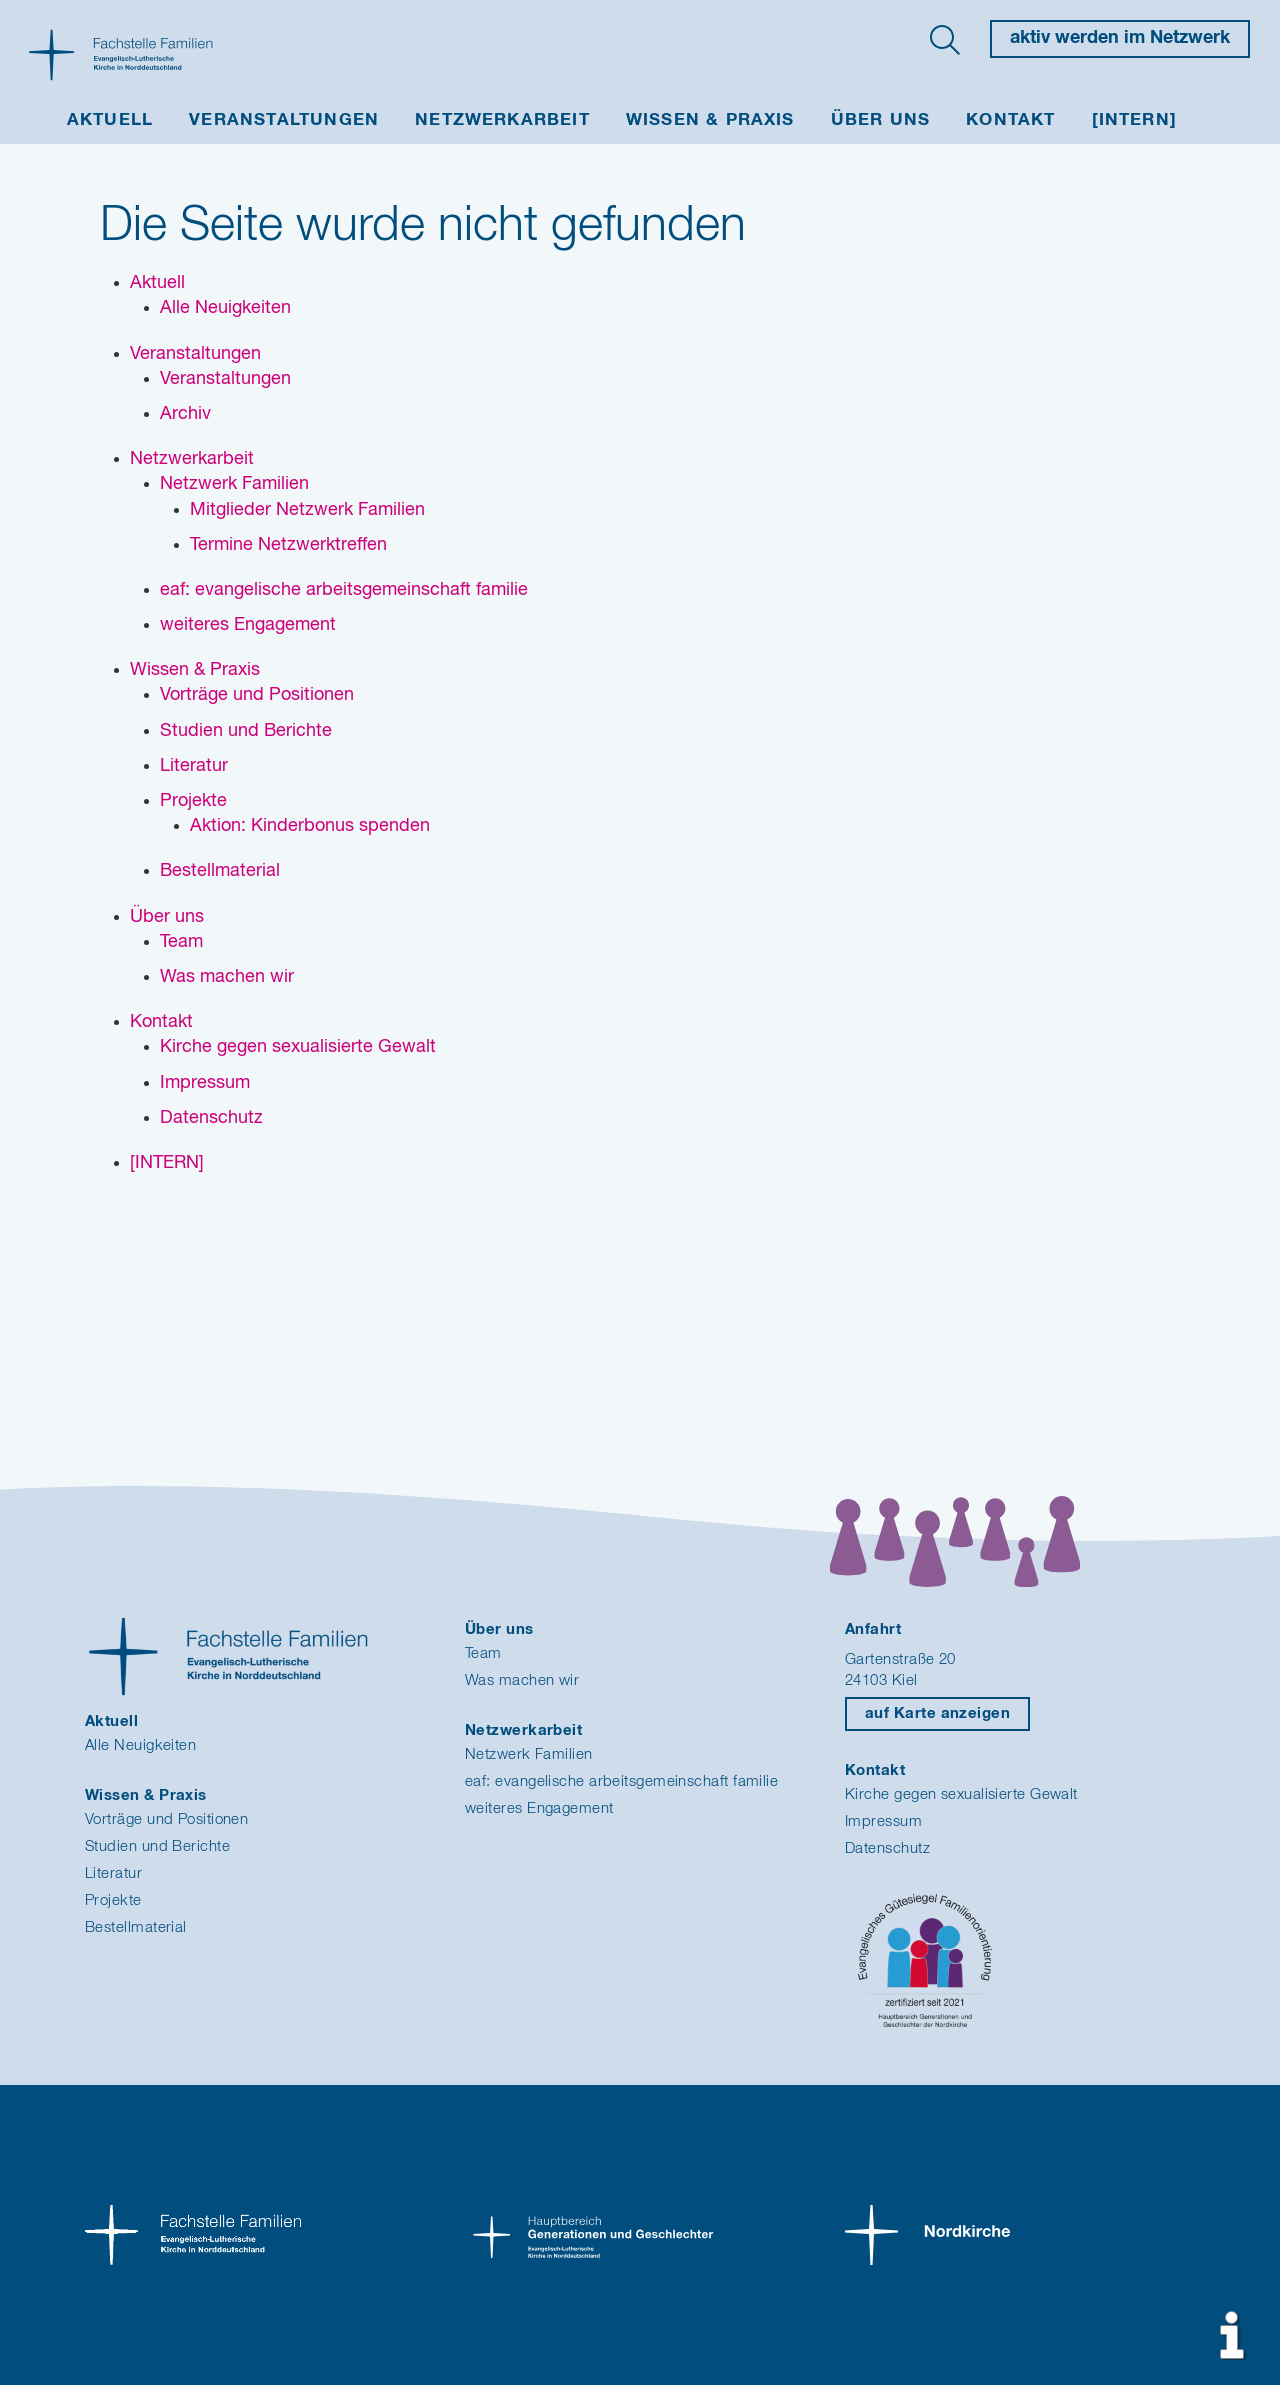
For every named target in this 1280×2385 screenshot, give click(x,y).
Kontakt (1010, 120)
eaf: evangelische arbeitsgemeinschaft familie (621, 1781)
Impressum (883, 1821)
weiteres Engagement (539, 1808)
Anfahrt (873, 1629)
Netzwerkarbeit (502, 120)
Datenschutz (887, 1848)
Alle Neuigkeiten (140, 1745)
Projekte (113, 1900)
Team (483, 1653)
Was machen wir (522, 1680)
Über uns (881, 120)
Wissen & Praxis (710, 120)
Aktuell (110, 120)
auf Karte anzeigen (937, 1713)
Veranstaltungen (284, 120)
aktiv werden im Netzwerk (1120, 38)
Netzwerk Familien (529, 1754)
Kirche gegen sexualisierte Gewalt (961, 1794)
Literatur (113, 1873)
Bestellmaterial (136, 1927)
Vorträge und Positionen (166, 1819)
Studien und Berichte (157, 1846)
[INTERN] (1135, 120)
